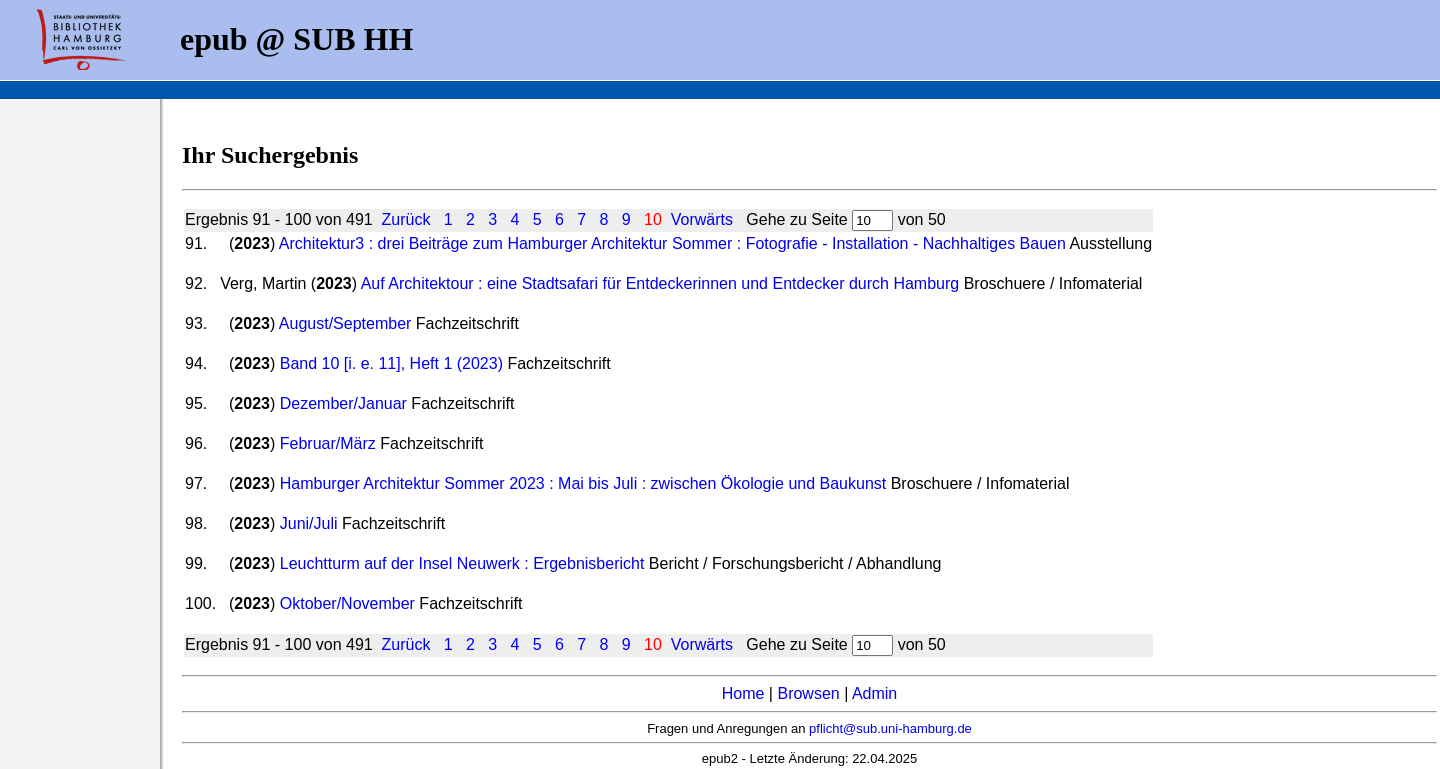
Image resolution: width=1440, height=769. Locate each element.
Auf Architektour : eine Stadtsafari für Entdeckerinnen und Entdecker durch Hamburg (660, 283)
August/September (345, 323)
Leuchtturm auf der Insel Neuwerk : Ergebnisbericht (462, 563)
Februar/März (328, 443)
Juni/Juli (309, 523)
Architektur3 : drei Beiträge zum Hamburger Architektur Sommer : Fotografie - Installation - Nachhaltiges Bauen (672, 243)
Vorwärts (702, 219)
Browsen (808, 693)
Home (743, 693)
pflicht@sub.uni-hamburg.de (890, 728)
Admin (874, 693)
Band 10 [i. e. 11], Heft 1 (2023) (391, 363)
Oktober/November (347, 603)
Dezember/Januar (343, 403)
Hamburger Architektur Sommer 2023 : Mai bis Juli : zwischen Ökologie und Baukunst (583, 483)
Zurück (406, 219)
